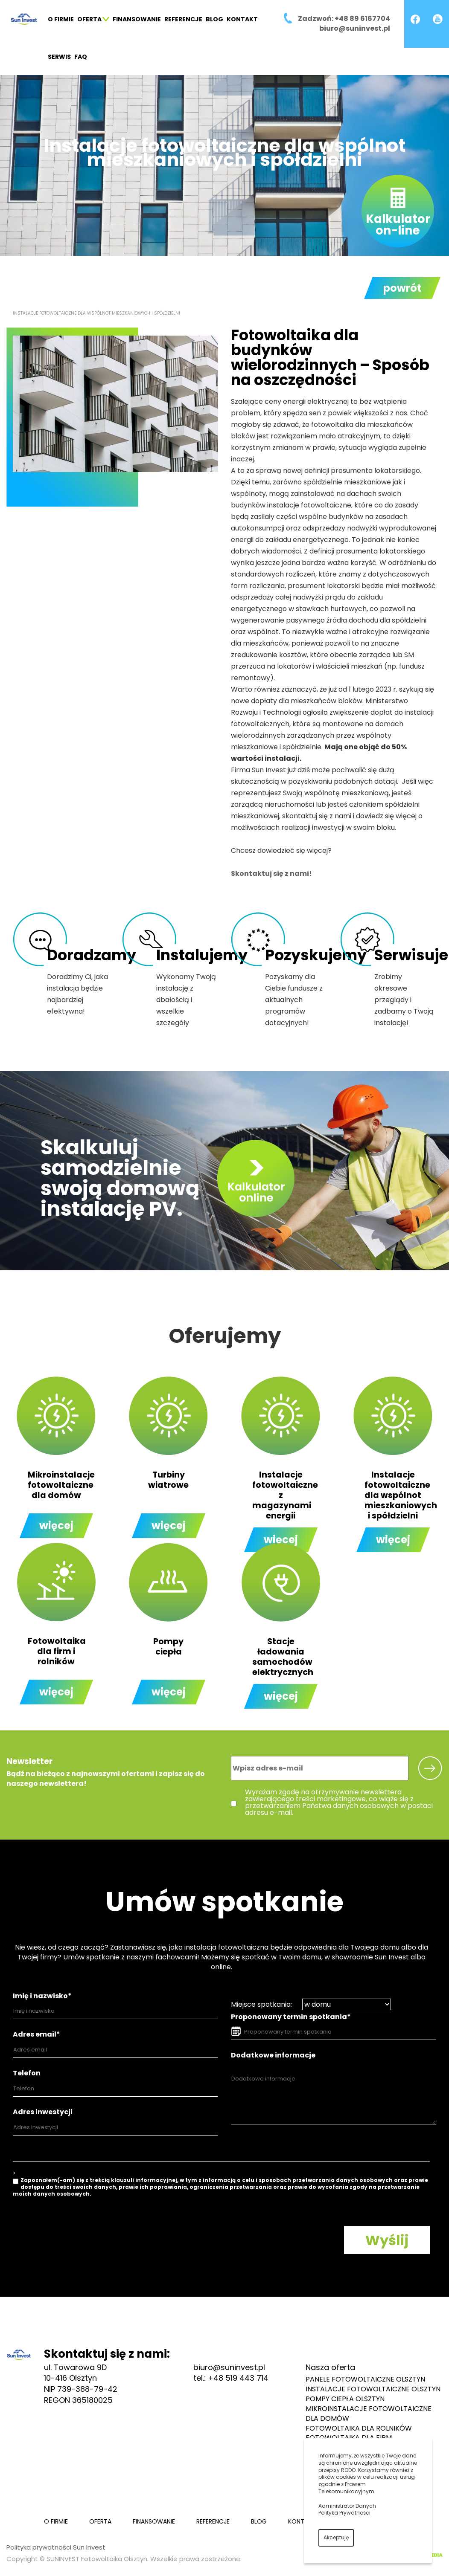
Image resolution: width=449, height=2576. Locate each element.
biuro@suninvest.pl (354, 28)
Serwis (59, 56)
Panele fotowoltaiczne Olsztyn (365, 2379)
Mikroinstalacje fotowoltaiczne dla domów (369, 2413)
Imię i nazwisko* (42, 1996)
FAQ (80, 56)
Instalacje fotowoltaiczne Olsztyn (373, 2389)
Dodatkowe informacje (273, 2055)
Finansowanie (137, 19)
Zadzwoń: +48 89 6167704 (344, 18)
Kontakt (242, 19)
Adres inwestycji (43, 2112)
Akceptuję (336, 2537)
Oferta (93, 19)
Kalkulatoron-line (398, 225)
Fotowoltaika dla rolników (359, 2428)
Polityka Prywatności (344, 2512)
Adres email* (36, 2034)
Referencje (183, 19)
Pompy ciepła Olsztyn (345, 2399)
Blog (214, 19)
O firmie (61, 19)
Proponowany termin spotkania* (291, 2017)
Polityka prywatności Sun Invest (55, 2547)
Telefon (27, 2073)
